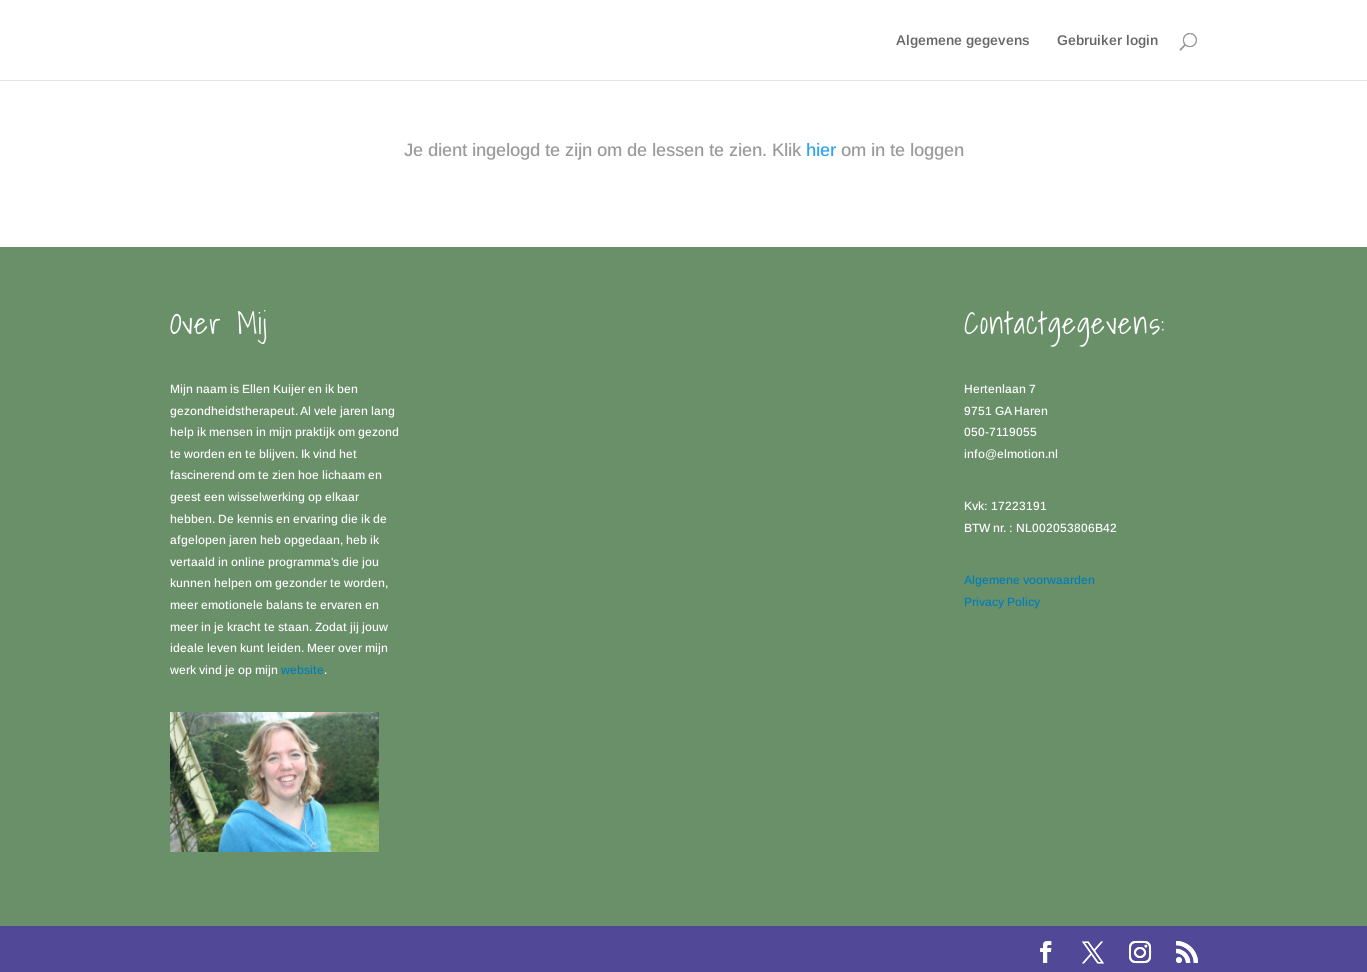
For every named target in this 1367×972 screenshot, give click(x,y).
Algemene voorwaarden (1029, 580)
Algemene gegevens (963, 40)
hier (821, 150)
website (302, 670)
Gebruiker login (1107, 40)
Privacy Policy (1002, 602)
